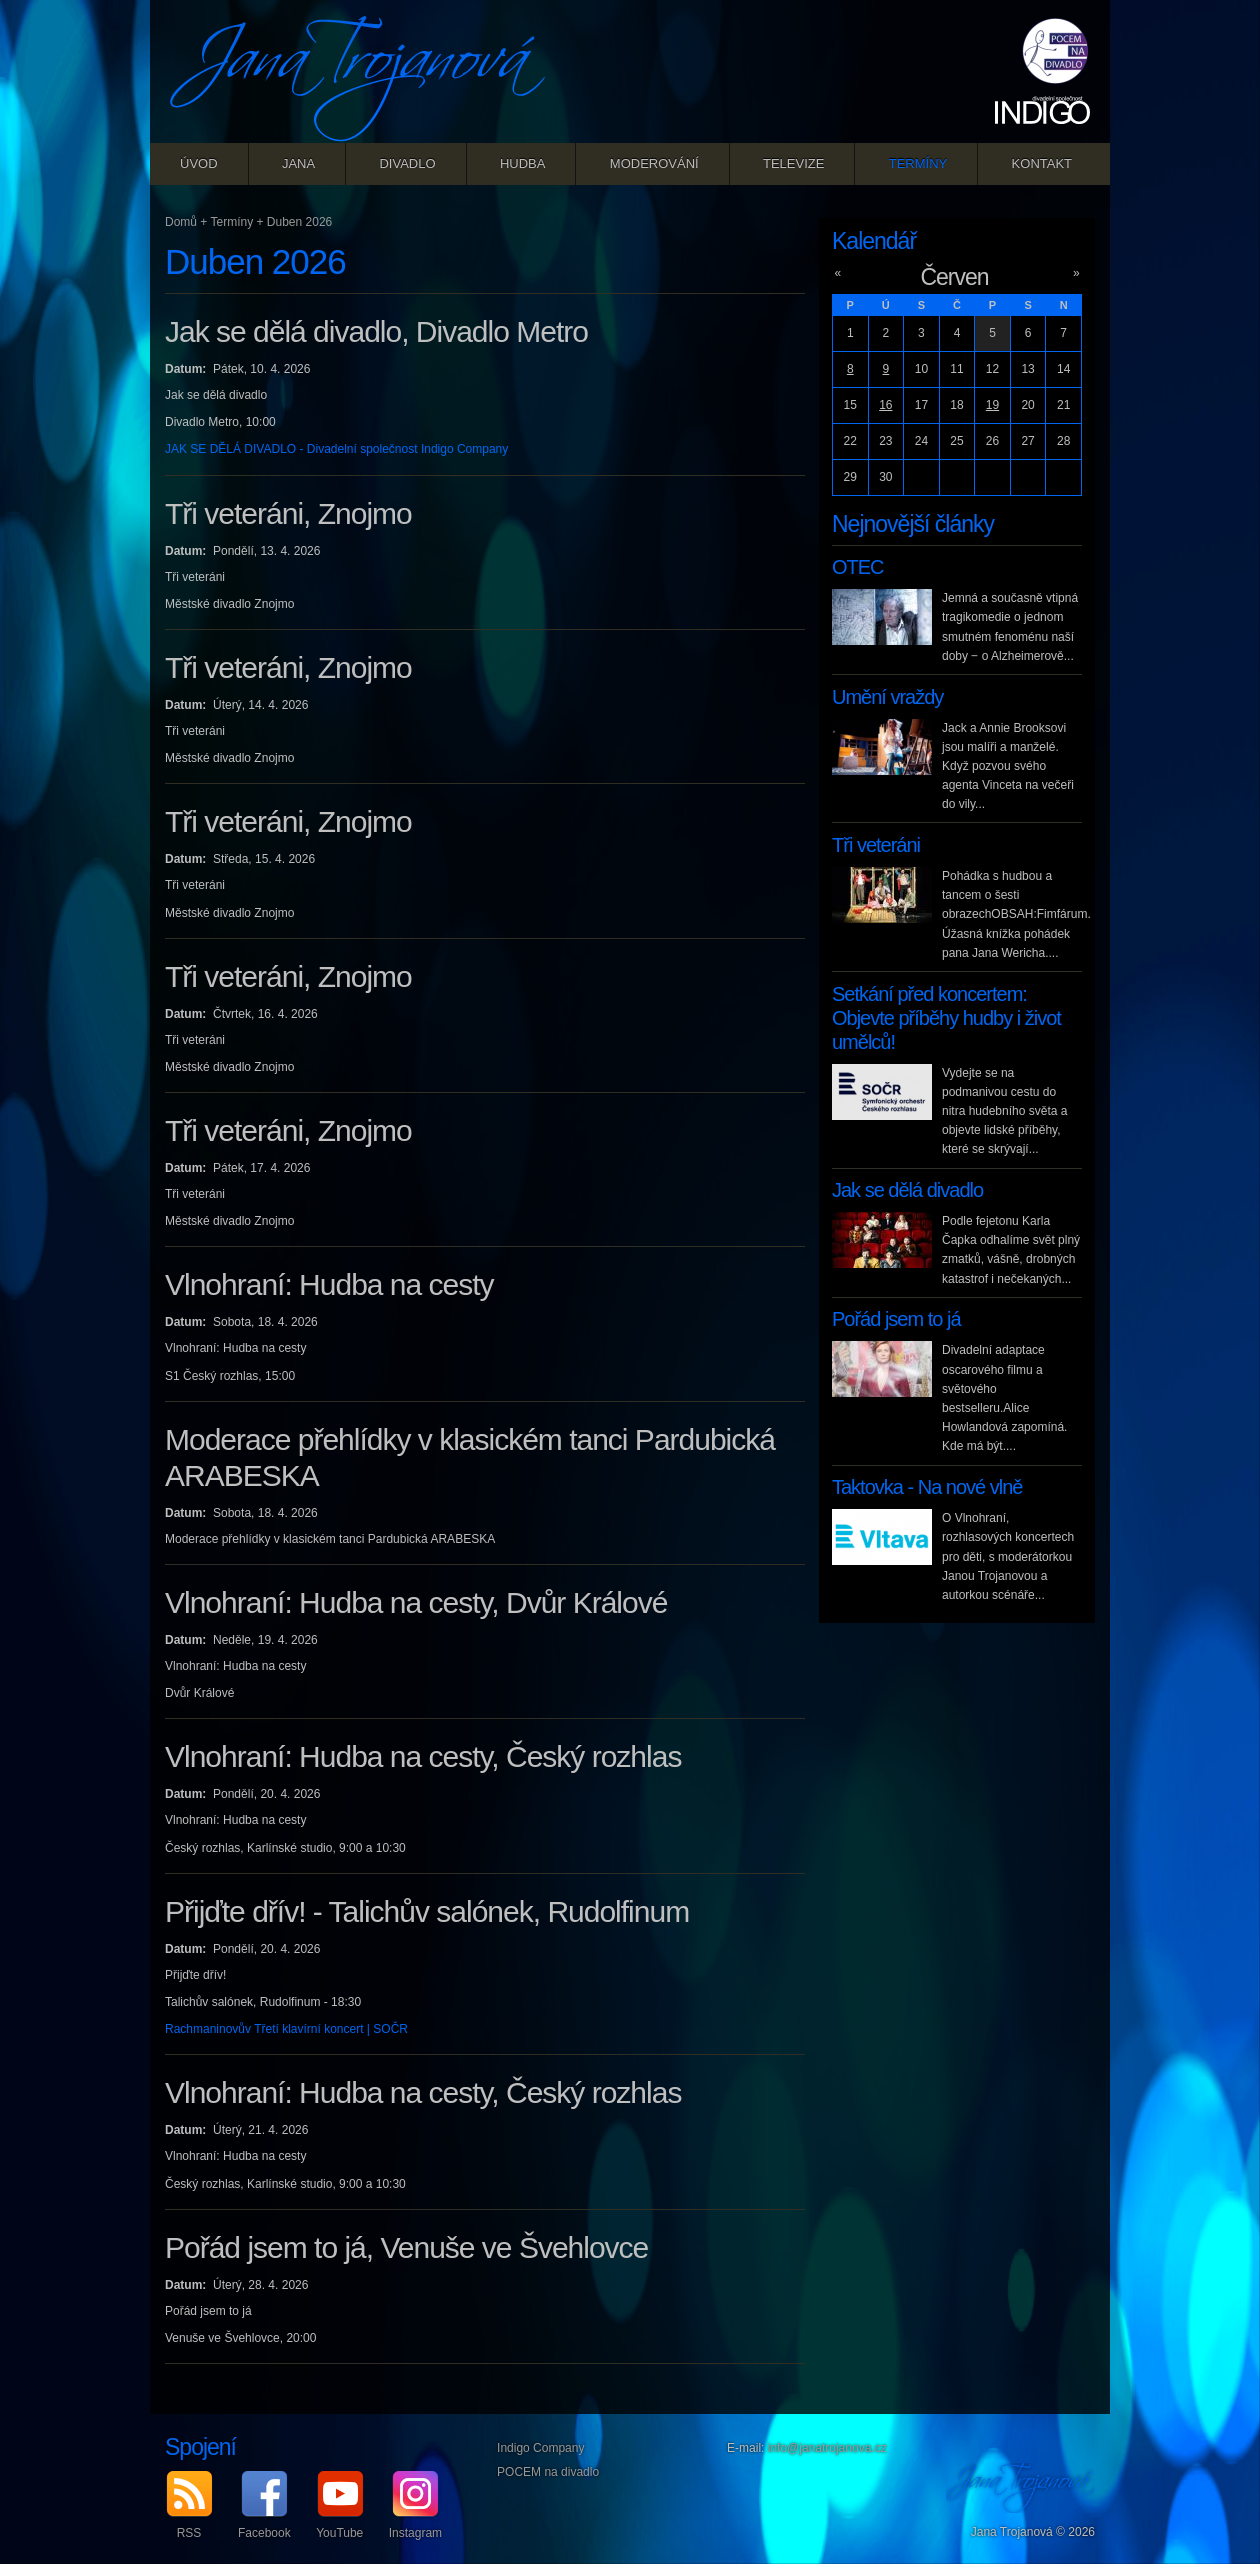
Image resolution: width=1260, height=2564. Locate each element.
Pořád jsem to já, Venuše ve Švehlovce (406, 2247)
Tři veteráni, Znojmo (288, 513)
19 (992, 405)
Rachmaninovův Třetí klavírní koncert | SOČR (286, 2029)
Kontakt (1042, 163)
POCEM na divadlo (548, 2472)
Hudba (523, 163)
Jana (298, 163)
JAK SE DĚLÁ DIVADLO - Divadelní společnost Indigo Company (336, 449)
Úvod (199, 163)
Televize (793, 163)
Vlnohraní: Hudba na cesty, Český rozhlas (423, 1756)
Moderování (654, 163)
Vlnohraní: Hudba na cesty (329, 1284)
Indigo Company (540, 2448)
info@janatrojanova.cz (827, 2448)
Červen (954, 277)
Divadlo (407, 163)
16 (885, 405)
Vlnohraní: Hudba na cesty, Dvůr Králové (416, 1602)
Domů (181, 222)
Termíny (918, 163)
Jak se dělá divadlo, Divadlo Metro (376, 331)
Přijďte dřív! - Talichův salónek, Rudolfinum (427, 1911)
